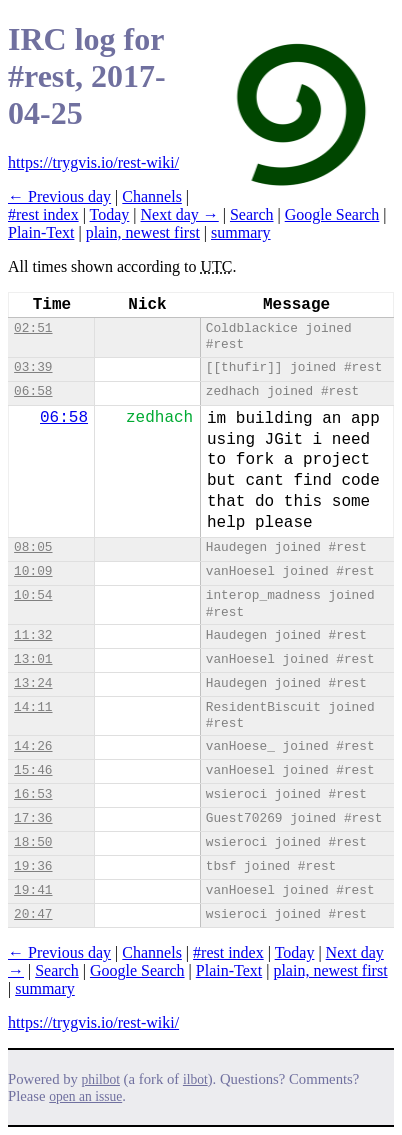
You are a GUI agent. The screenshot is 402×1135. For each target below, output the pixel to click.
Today (110, 214)
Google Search (332, 214)
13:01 (33, 659)
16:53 (33, 794)
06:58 (33, 391)
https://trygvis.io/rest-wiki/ (93, 162)
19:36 (33, 866)
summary (241, 232)
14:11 (33, 707)
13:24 (33, 683)
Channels (152, 196)
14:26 (33, 746)
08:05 (33, 547)
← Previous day (59, 196)
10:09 (33, 571)
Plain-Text (41, 232)
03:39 (33, 367)
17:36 (33, 818)
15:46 (33, 770)
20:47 (33, 914)
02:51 (33, 328)
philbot (101, 1079)
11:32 (33, 635)
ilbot (195, 1079)
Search (252, 214)
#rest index (43, 214)
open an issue (85, 1096)
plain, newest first (143, 232)
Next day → (180, 214)
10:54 (33, 595)
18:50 (33, 842)
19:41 (33, 890)
